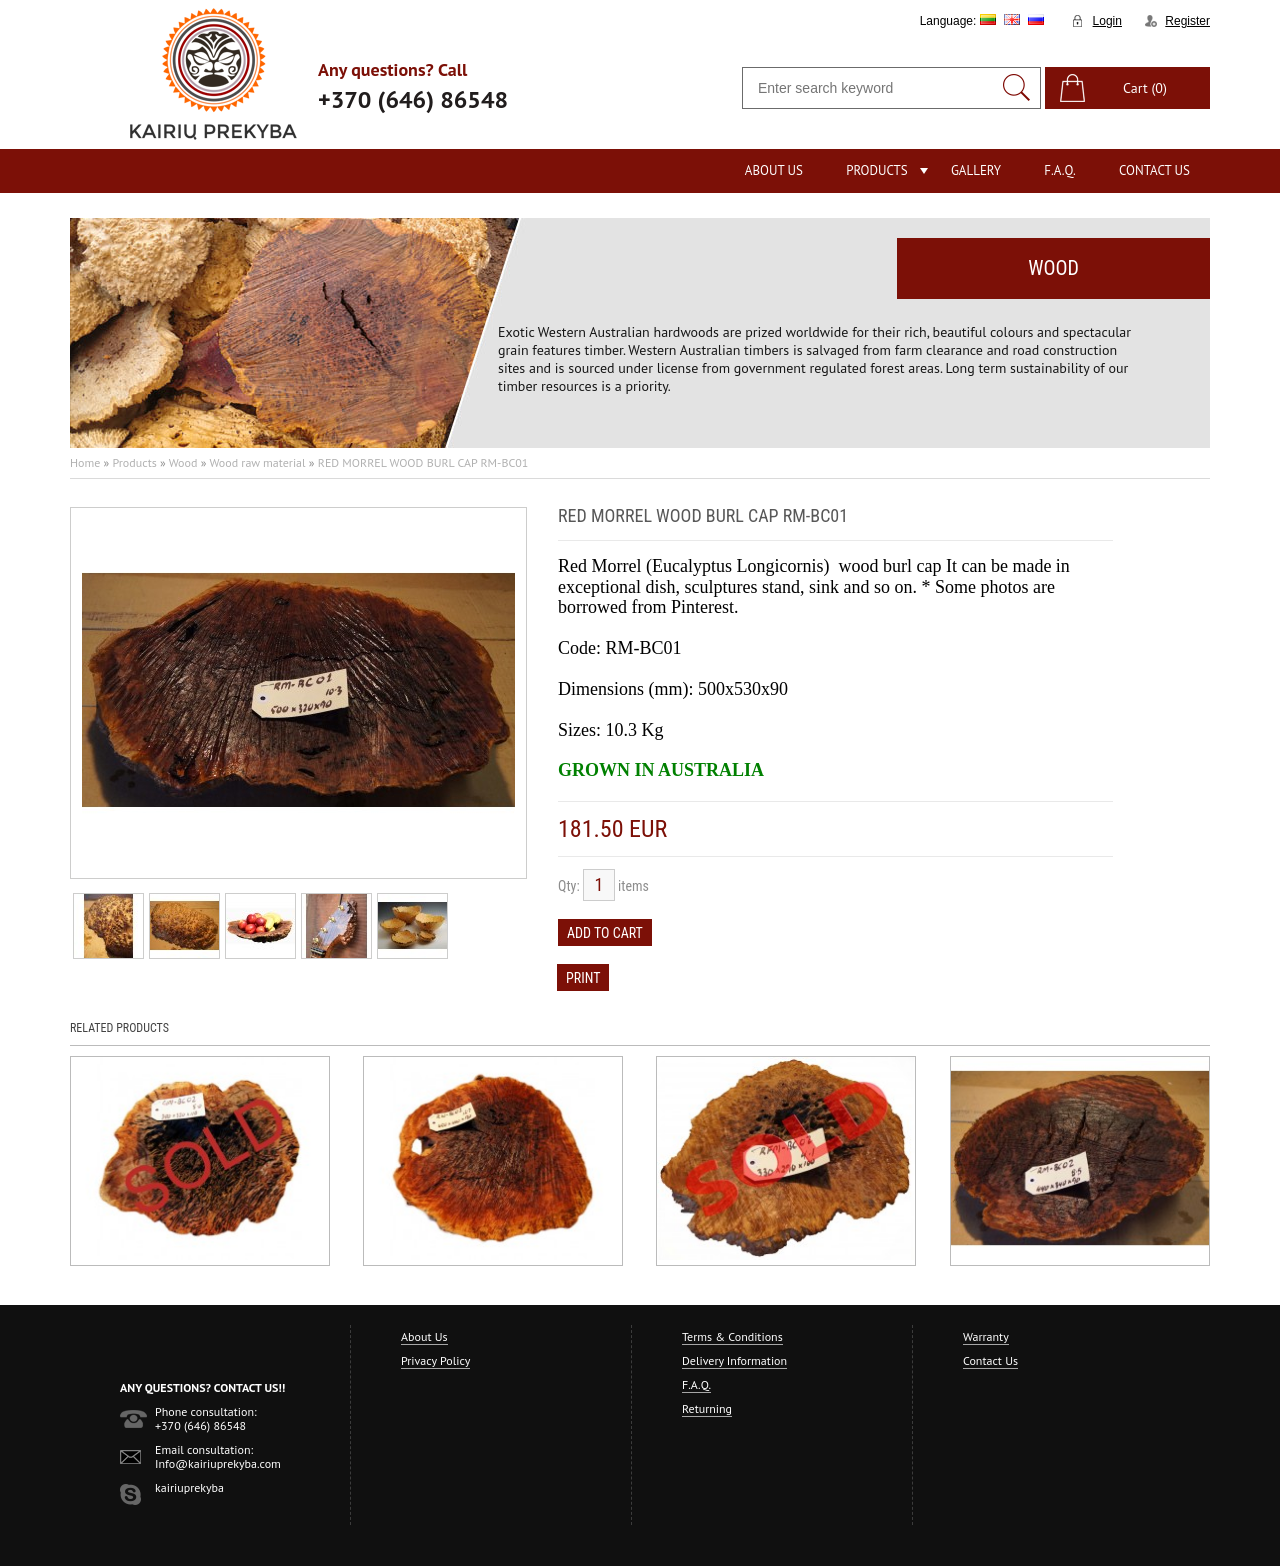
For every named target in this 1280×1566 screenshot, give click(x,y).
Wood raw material (257, 462)
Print (583, 978)
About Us (774, 170)
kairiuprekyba (189, 1487)
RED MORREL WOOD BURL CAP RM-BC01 (423, 462)
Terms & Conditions (732, 1336)
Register (1187, 21)
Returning (707, 1408)
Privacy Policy (435, 1360)
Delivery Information (734, 1360)
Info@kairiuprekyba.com (218, 1463)
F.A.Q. (1060, 170)
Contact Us (1154, 170)
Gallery (976, 170)
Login (1107, 21)
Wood (183, 462)
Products (876, 170)
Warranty (986, 1336)
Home (85, 462)
